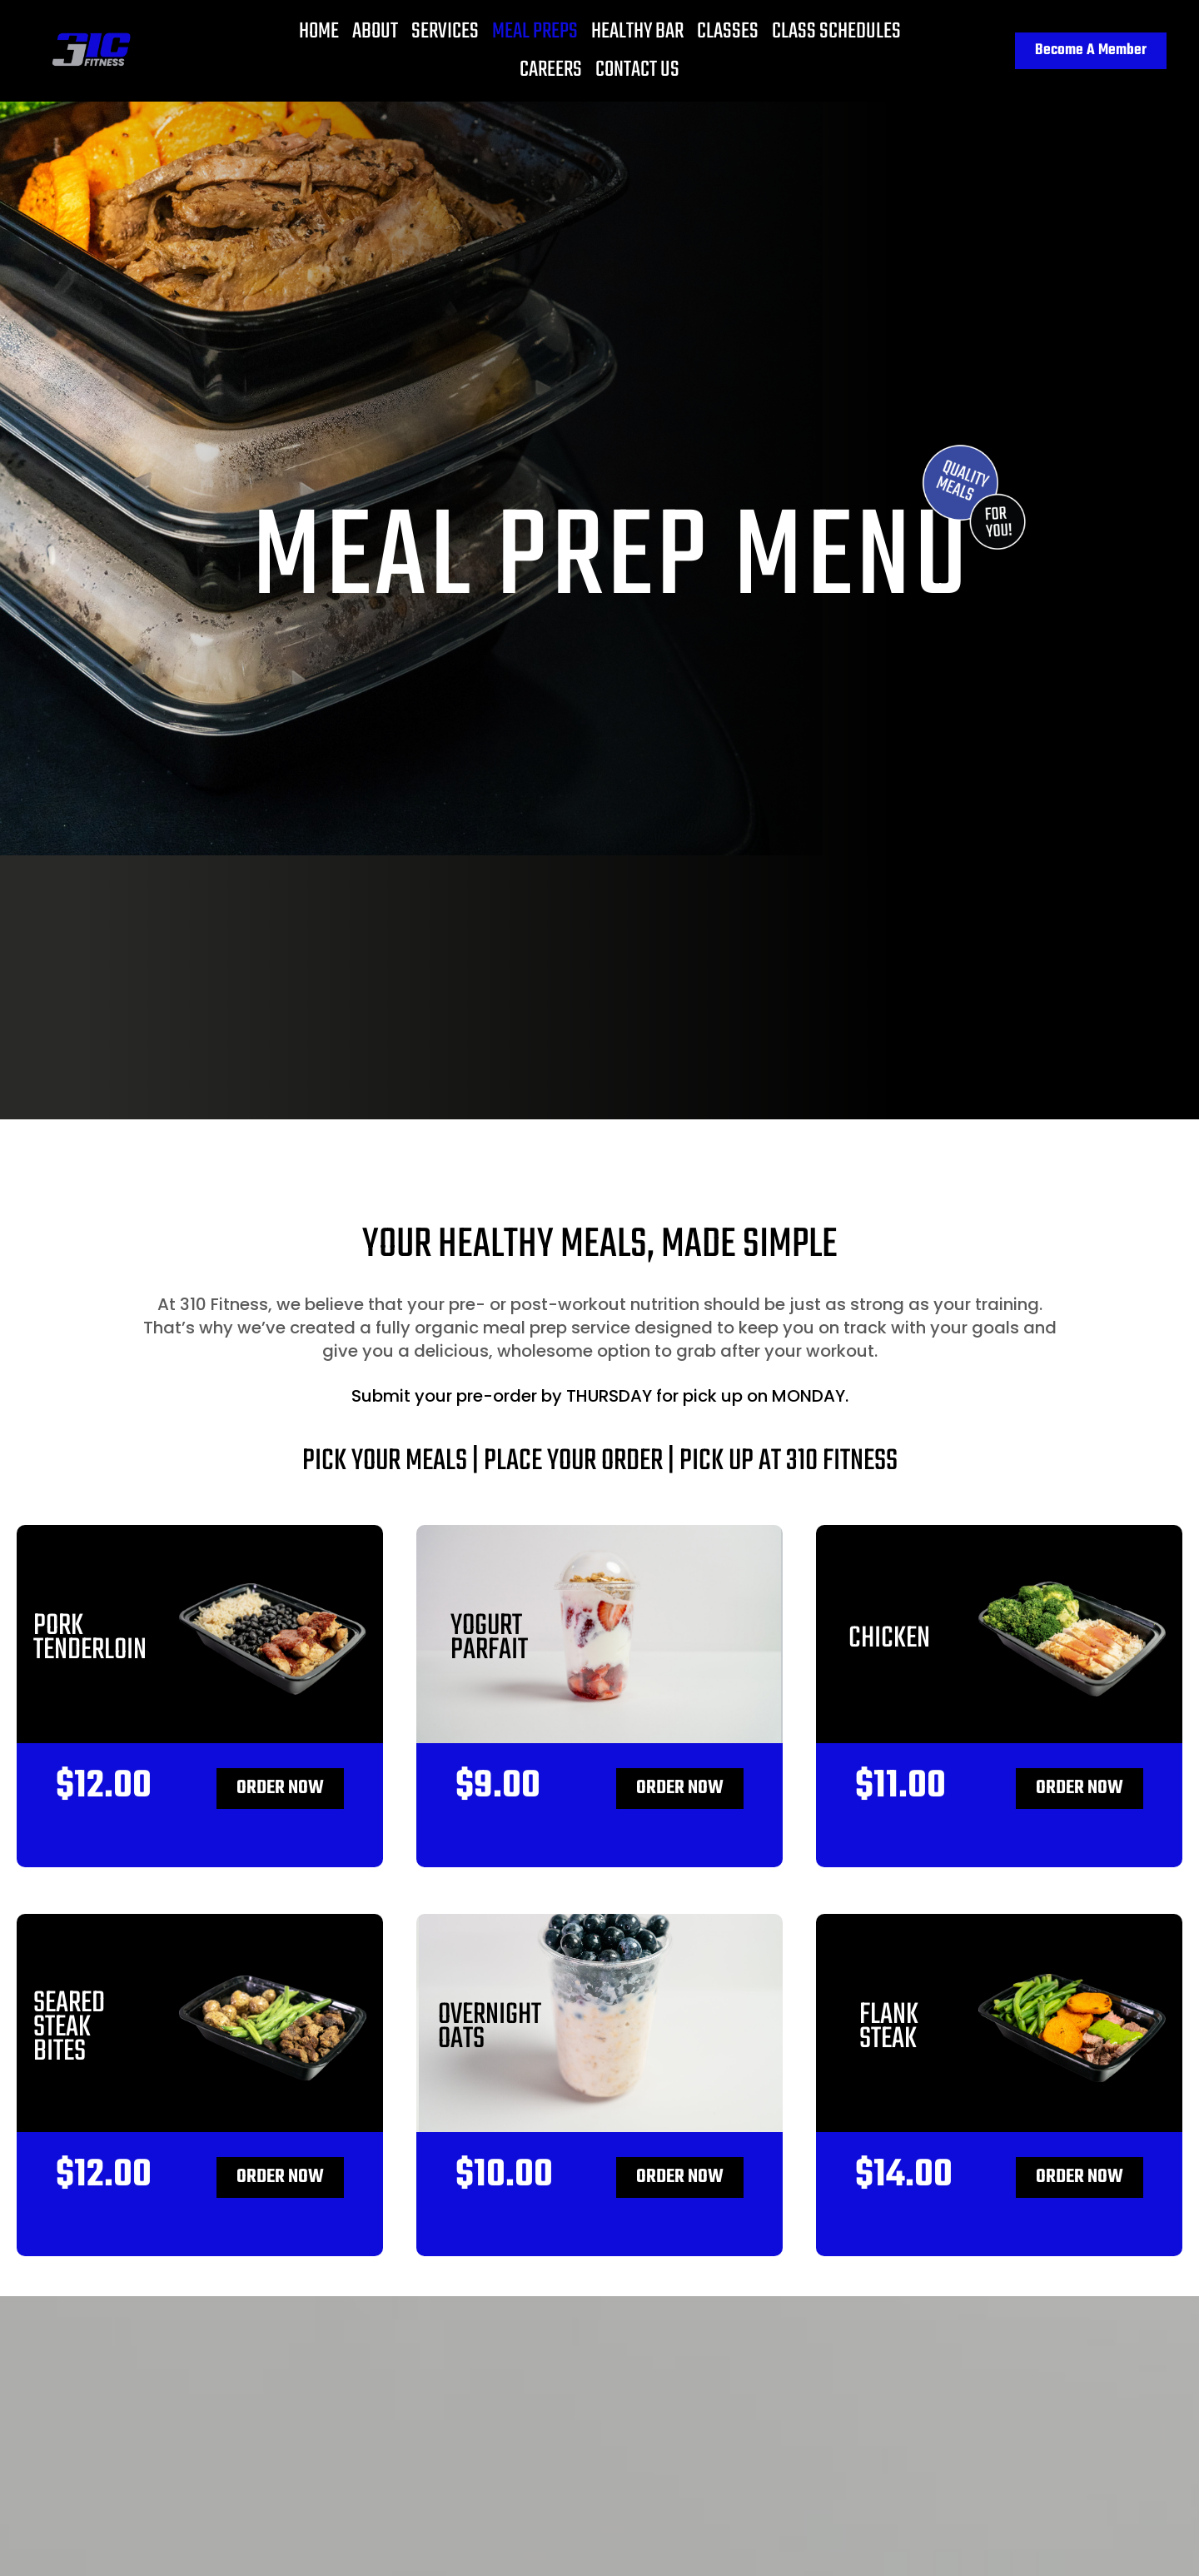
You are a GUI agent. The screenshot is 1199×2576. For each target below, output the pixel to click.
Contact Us (637, 69)
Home (319, 31)
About (375, 31)
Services (445, 31)
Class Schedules (836, 31)
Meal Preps (535, 31)
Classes (728, 31)
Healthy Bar (637, 31)
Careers (551, 69)
